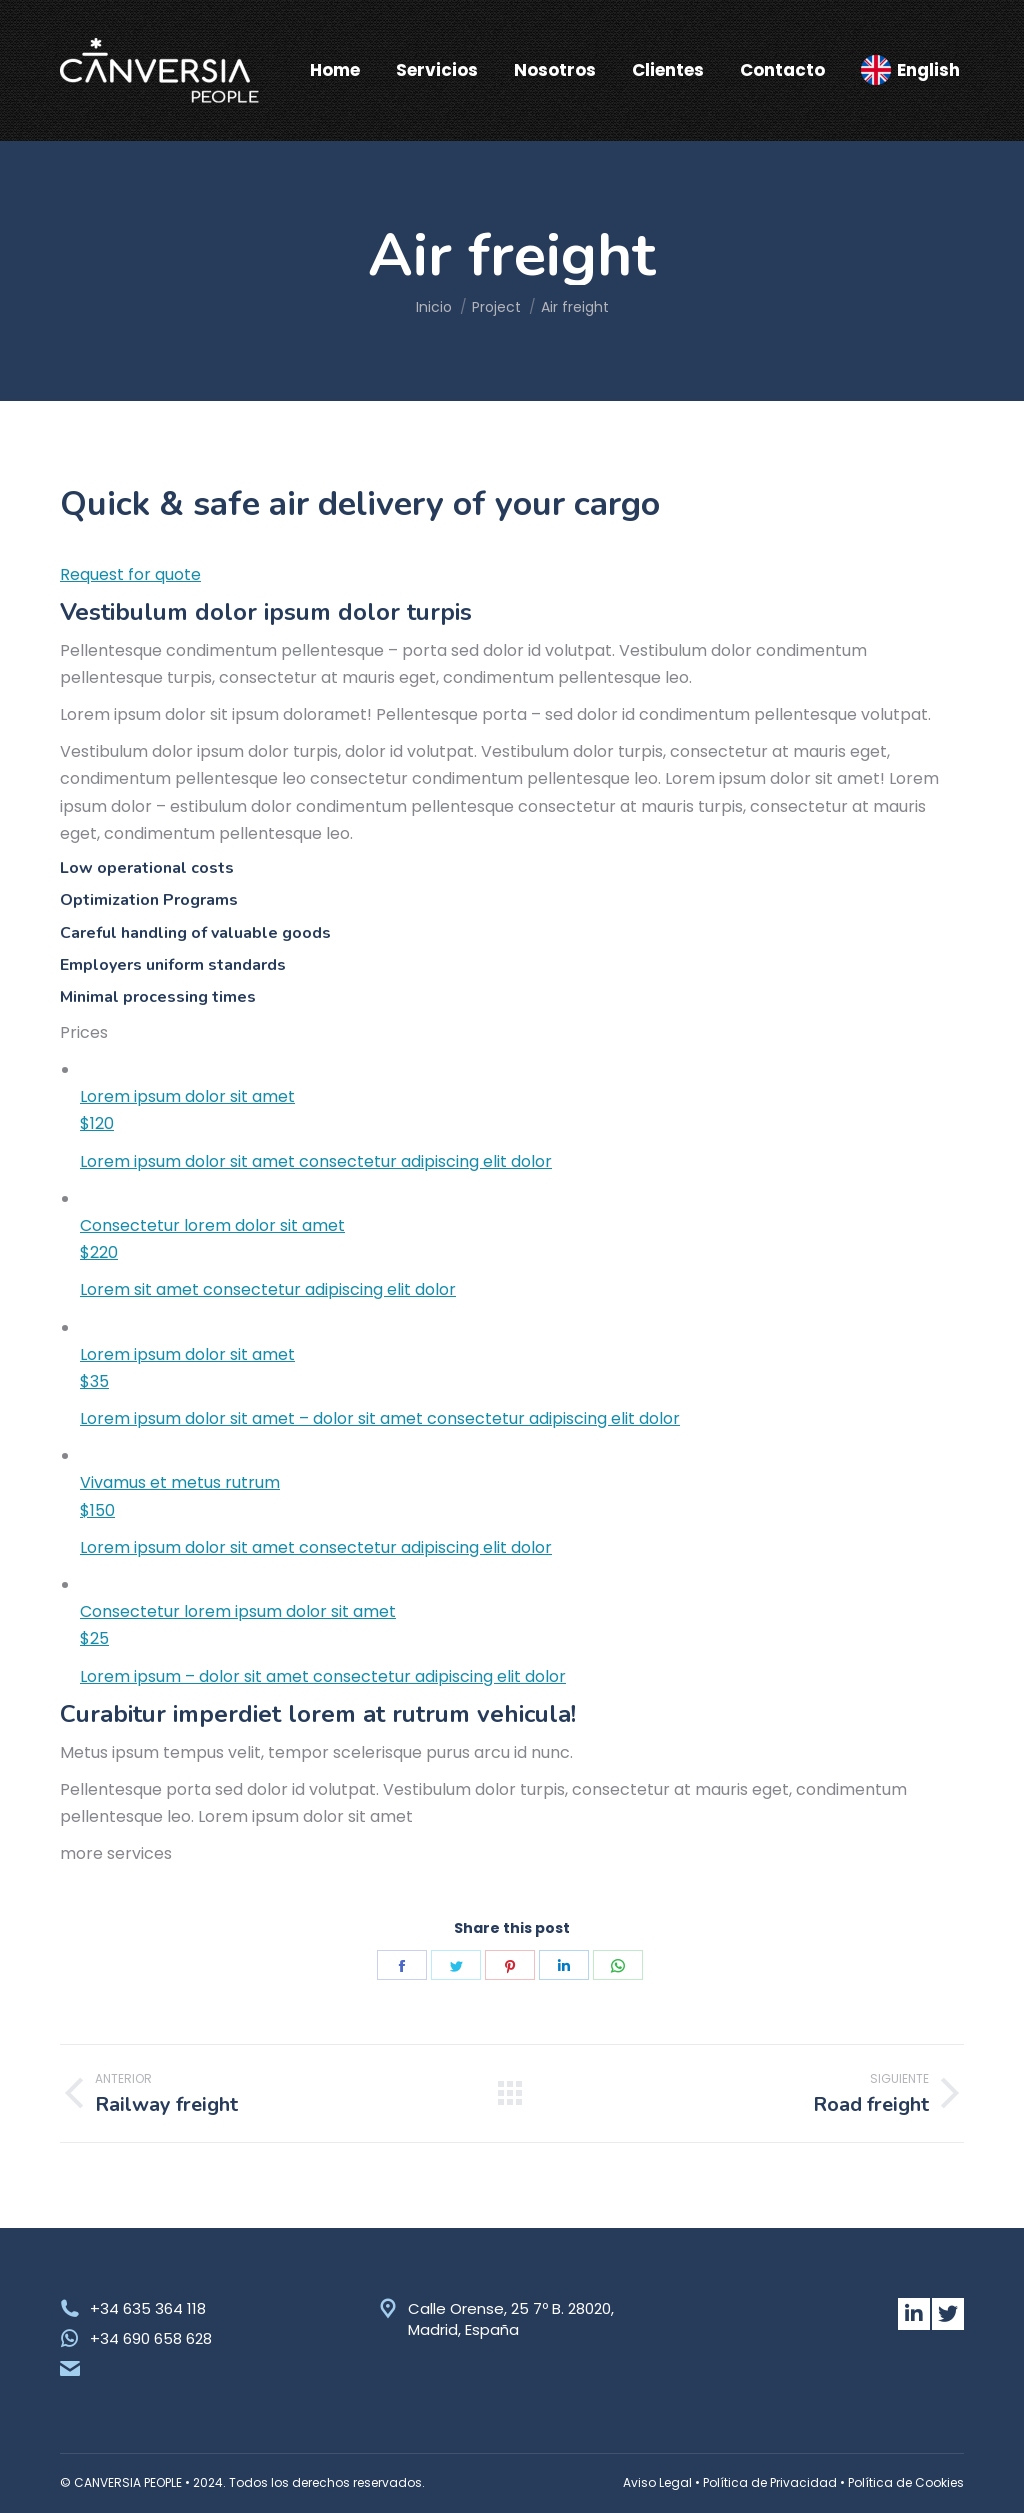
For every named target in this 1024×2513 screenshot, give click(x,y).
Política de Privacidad (770, 2482)
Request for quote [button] (130, 574)
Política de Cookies (906, 2482)
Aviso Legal (657, 2482)
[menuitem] (335, 70)
